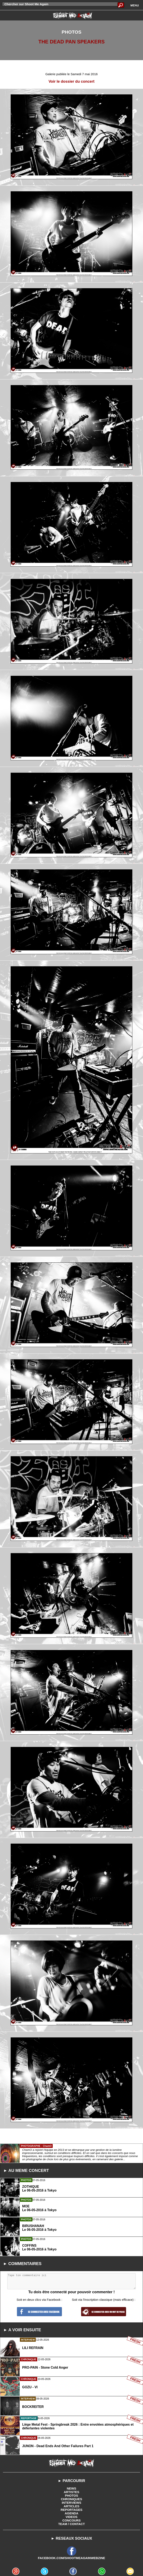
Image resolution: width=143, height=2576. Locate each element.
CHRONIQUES (71, 2499)
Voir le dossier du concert (71, 81)
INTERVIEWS (71, 2502)
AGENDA (71, 2513)
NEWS (71, 2488)
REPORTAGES (71, 2509)
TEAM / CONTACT (71, 2524)
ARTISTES (71, 2492)
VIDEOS (72, 2517)
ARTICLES (71, 2506)
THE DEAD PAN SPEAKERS (71, 41)
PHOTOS (71, 2495)
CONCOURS (71, 2520)
